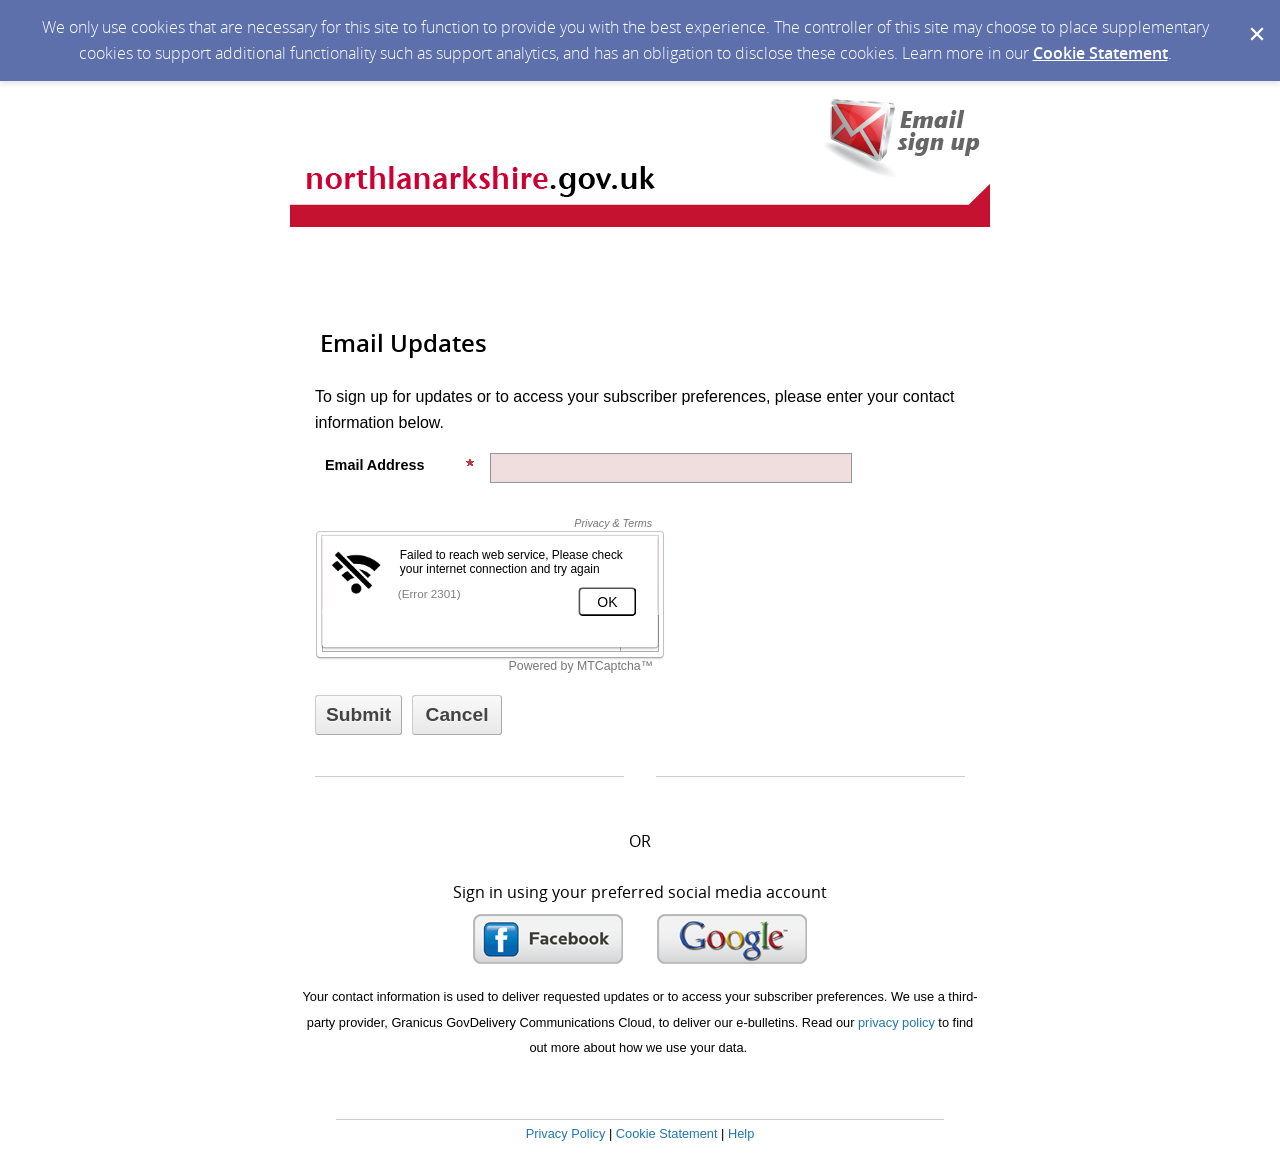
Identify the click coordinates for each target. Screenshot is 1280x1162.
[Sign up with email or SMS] (358, 715)
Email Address (400, 465)
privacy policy (896, 1022)
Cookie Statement (1100, 53)
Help (741, 1133)
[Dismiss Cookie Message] (1255, 19)
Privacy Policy (566, 1133)
